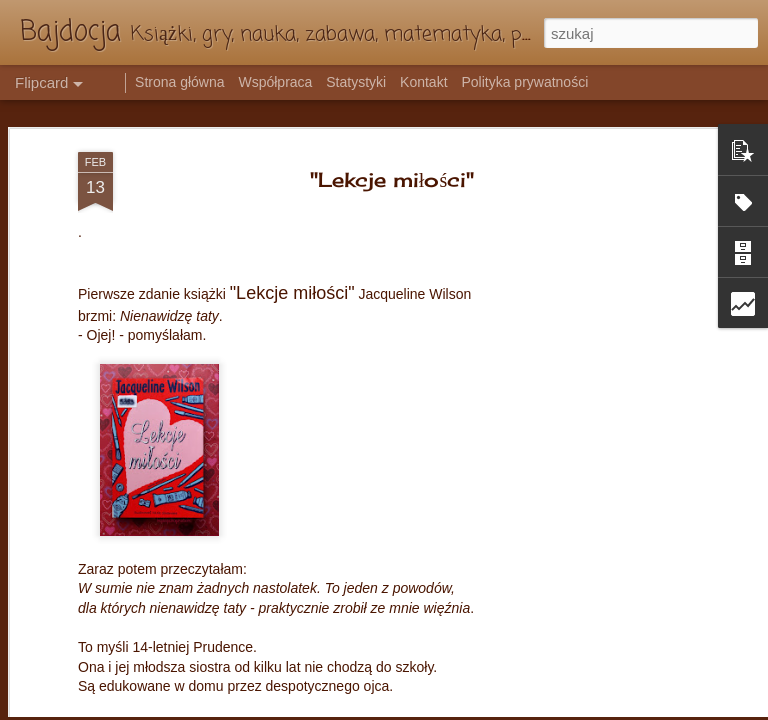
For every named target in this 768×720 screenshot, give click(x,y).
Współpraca (275, 82)
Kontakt (423, 82)
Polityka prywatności (524, 82)
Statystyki (356, 82)
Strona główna (180, 82)
